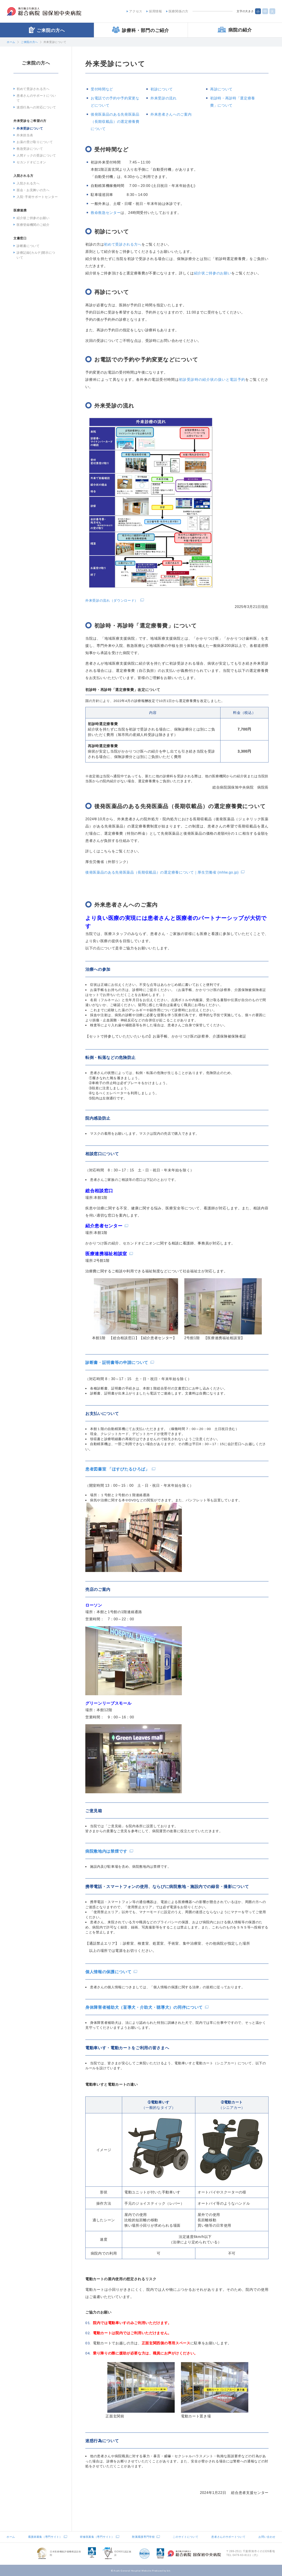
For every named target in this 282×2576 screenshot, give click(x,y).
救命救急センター (106, 213)
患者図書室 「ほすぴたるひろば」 (117, 1469)
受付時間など (102, 89)
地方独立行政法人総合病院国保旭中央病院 (44, 11)
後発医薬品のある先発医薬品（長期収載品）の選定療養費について (115, 121)
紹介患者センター (103, 1225)
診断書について (28, 246)
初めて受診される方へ (122, 244)
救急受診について (30, 148)
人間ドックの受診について (36, 155)
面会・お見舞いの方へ (33, 190)
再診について (221, 89)
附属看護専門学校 (143, 2536)
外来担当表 (25, 135)
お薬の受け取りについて (35, 142)
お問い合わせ (266, 2536)
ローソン (93, 1605)
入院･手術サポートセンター (37, 197)
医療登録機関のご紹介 (33, 224)
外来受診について (30, 128)
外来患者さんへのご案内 (171, 114)
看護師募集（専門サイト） (45, 2536)
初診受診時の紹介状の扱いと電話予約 (212, 379)
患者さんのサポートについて (36, 98)
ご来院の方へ (29, 42)
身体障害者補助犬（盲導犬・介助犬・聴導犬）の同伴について (144, 2007)
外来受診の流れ (163, 98)
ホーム (11, 42)
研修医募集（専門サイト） (97, 2536)
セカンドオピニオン (31, 162)
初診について (161, 89)
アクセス (135, 11)
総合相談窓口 (99, 1190)
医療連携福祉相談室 (106, 1253)
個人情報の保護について (108, 1972)
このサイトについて (185, 2536)
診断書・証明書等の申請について (116, 1362)
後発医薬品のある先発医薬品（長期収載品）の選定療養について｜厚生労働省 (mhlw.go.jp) (162, 872)
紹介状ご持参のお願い (212, 273)
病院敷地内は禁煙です (106, 1851)
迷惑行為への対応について (36, 107)
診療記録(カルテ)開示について (36, 255)
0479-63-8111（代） (246, 2555)
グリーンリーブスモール (108, 1703)
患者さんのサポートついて (228, 2536)
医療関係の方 (178, 11)
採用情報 (155, 11)
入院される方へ (28, 183)
